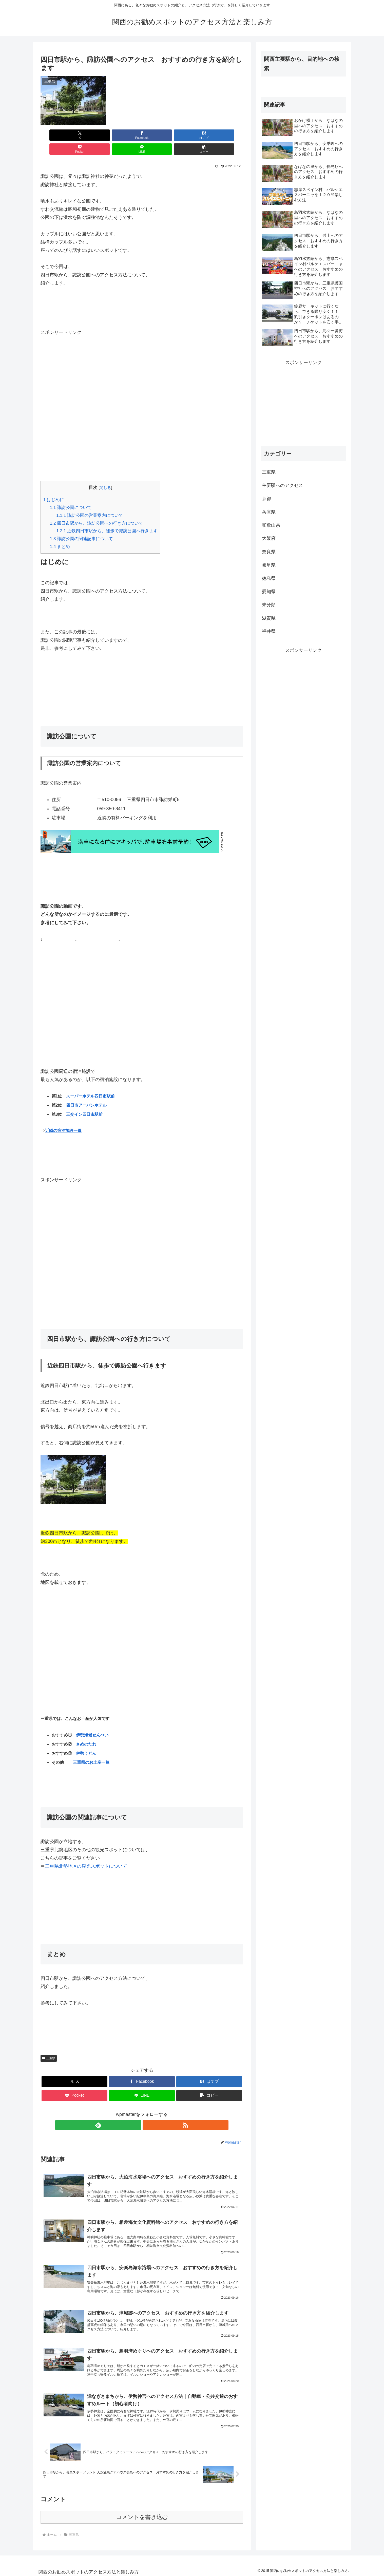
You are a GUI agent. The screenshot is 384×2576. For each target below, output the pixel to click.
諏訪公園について (71, 493)
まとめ (60, 532)
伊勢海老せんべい (92, 1721)
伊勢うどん (86, 1739)
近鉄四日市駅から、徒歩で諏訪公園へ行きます (107, 517)
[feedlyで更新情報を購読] (136, 2111)
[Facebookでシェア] (90, 135)
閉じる (105, 473)
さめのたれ (86, 1730)
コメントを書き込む (142, 2515)
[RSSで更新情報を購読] (148, 2111)
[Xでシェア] (57, 135)
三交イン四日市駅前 (84, 1100)
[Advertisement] (142, 382)
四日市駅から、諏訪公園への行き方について (96, 509)
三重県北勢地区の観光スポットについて (86, 1852)
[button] (227, 135)
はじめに (53, 485)
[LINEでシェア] (193, 135)
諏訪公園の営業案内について (89, 501)
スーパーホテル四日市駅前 (90, 1082)
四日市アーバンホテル (86, 1091)
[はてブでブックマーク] (125, 135)
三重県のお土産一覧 (91, 1748)
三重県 (48, 2044)
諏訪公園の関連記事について (81, 524)
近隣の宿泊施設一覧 (63, 1116)
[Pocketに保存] (159, 135)
